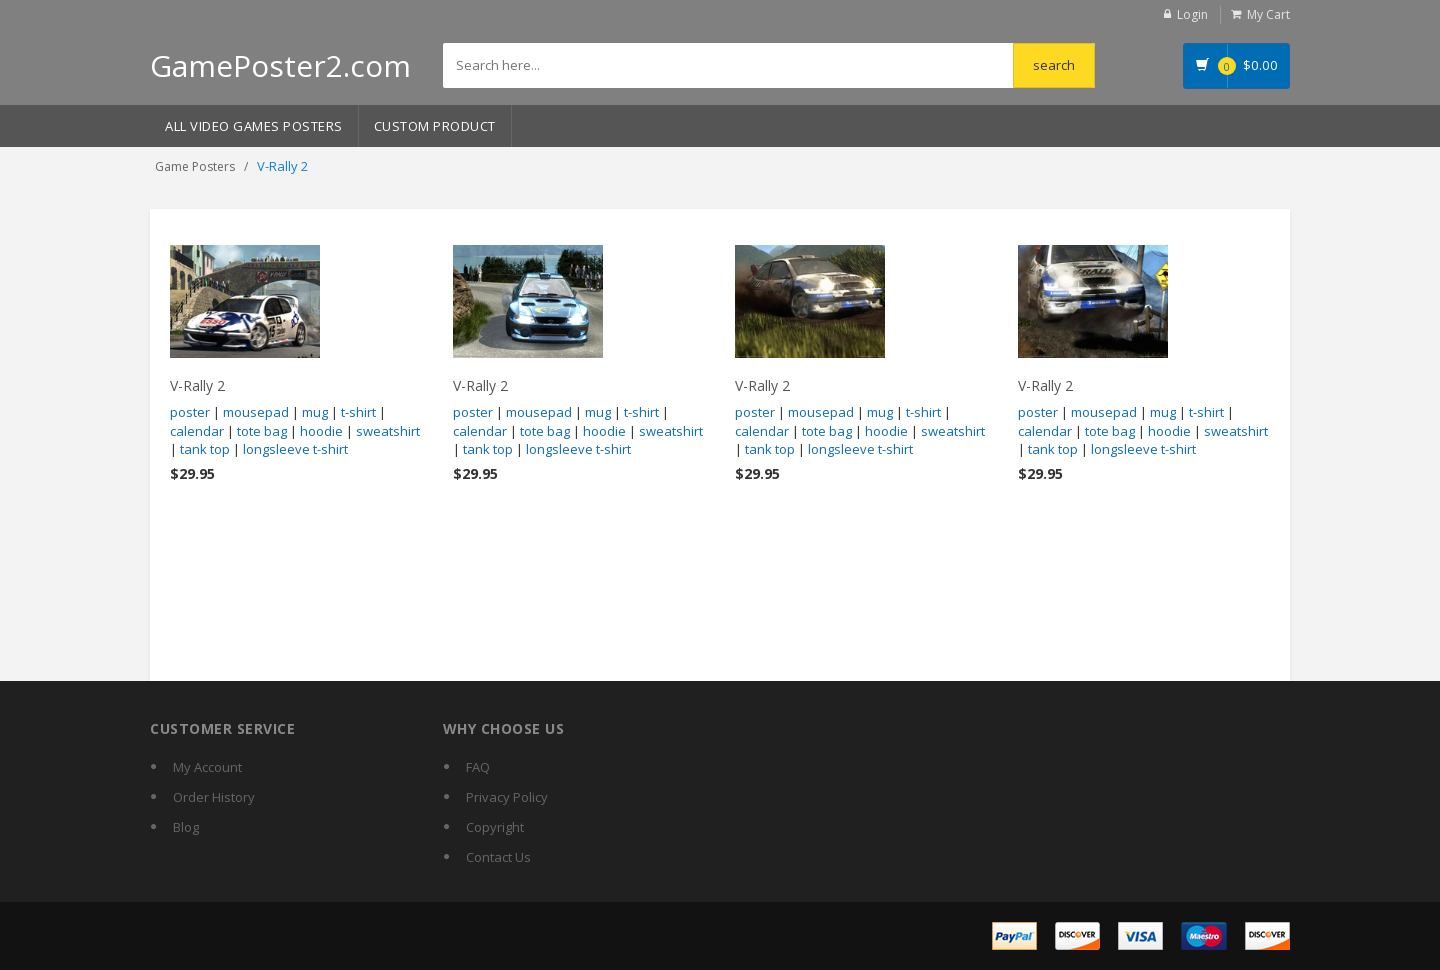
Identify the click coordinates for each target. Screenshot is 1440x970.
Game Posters (195, 166)
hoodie (321, 431)
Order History (214, 797)
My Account (207, 767)
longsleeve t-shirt (295, 449)
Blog (186, 827)
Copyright (495, 827)
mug (315, 412)
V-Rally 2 (197, 385)
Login (1192, 14)
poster (190, 412)
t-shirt (358, 412)
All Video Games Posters (254, 126)
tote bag (262, 431)
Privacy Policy (507, 797)
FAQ (478, 767)
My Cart (1268, 14)
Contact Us (498, 857)
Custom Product (435, 126)
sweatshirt (388, 431)
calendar (197, 431)
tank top (205, 449)
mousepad (256, 412)
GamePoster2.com (280, 65)
